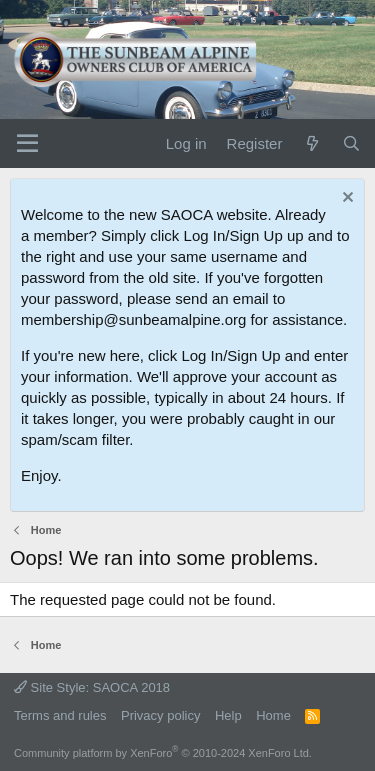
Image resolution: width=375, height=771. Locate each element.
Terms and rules (60, 715)
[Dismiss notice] (345, 199)
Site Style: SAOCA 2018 (92, 687)
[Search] (351, 143)
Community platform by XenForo (163, 753)
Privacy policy (160, 715)
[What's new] (311, 143)
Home (273, 715)
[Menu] (27, 144)
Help (228, 715)
